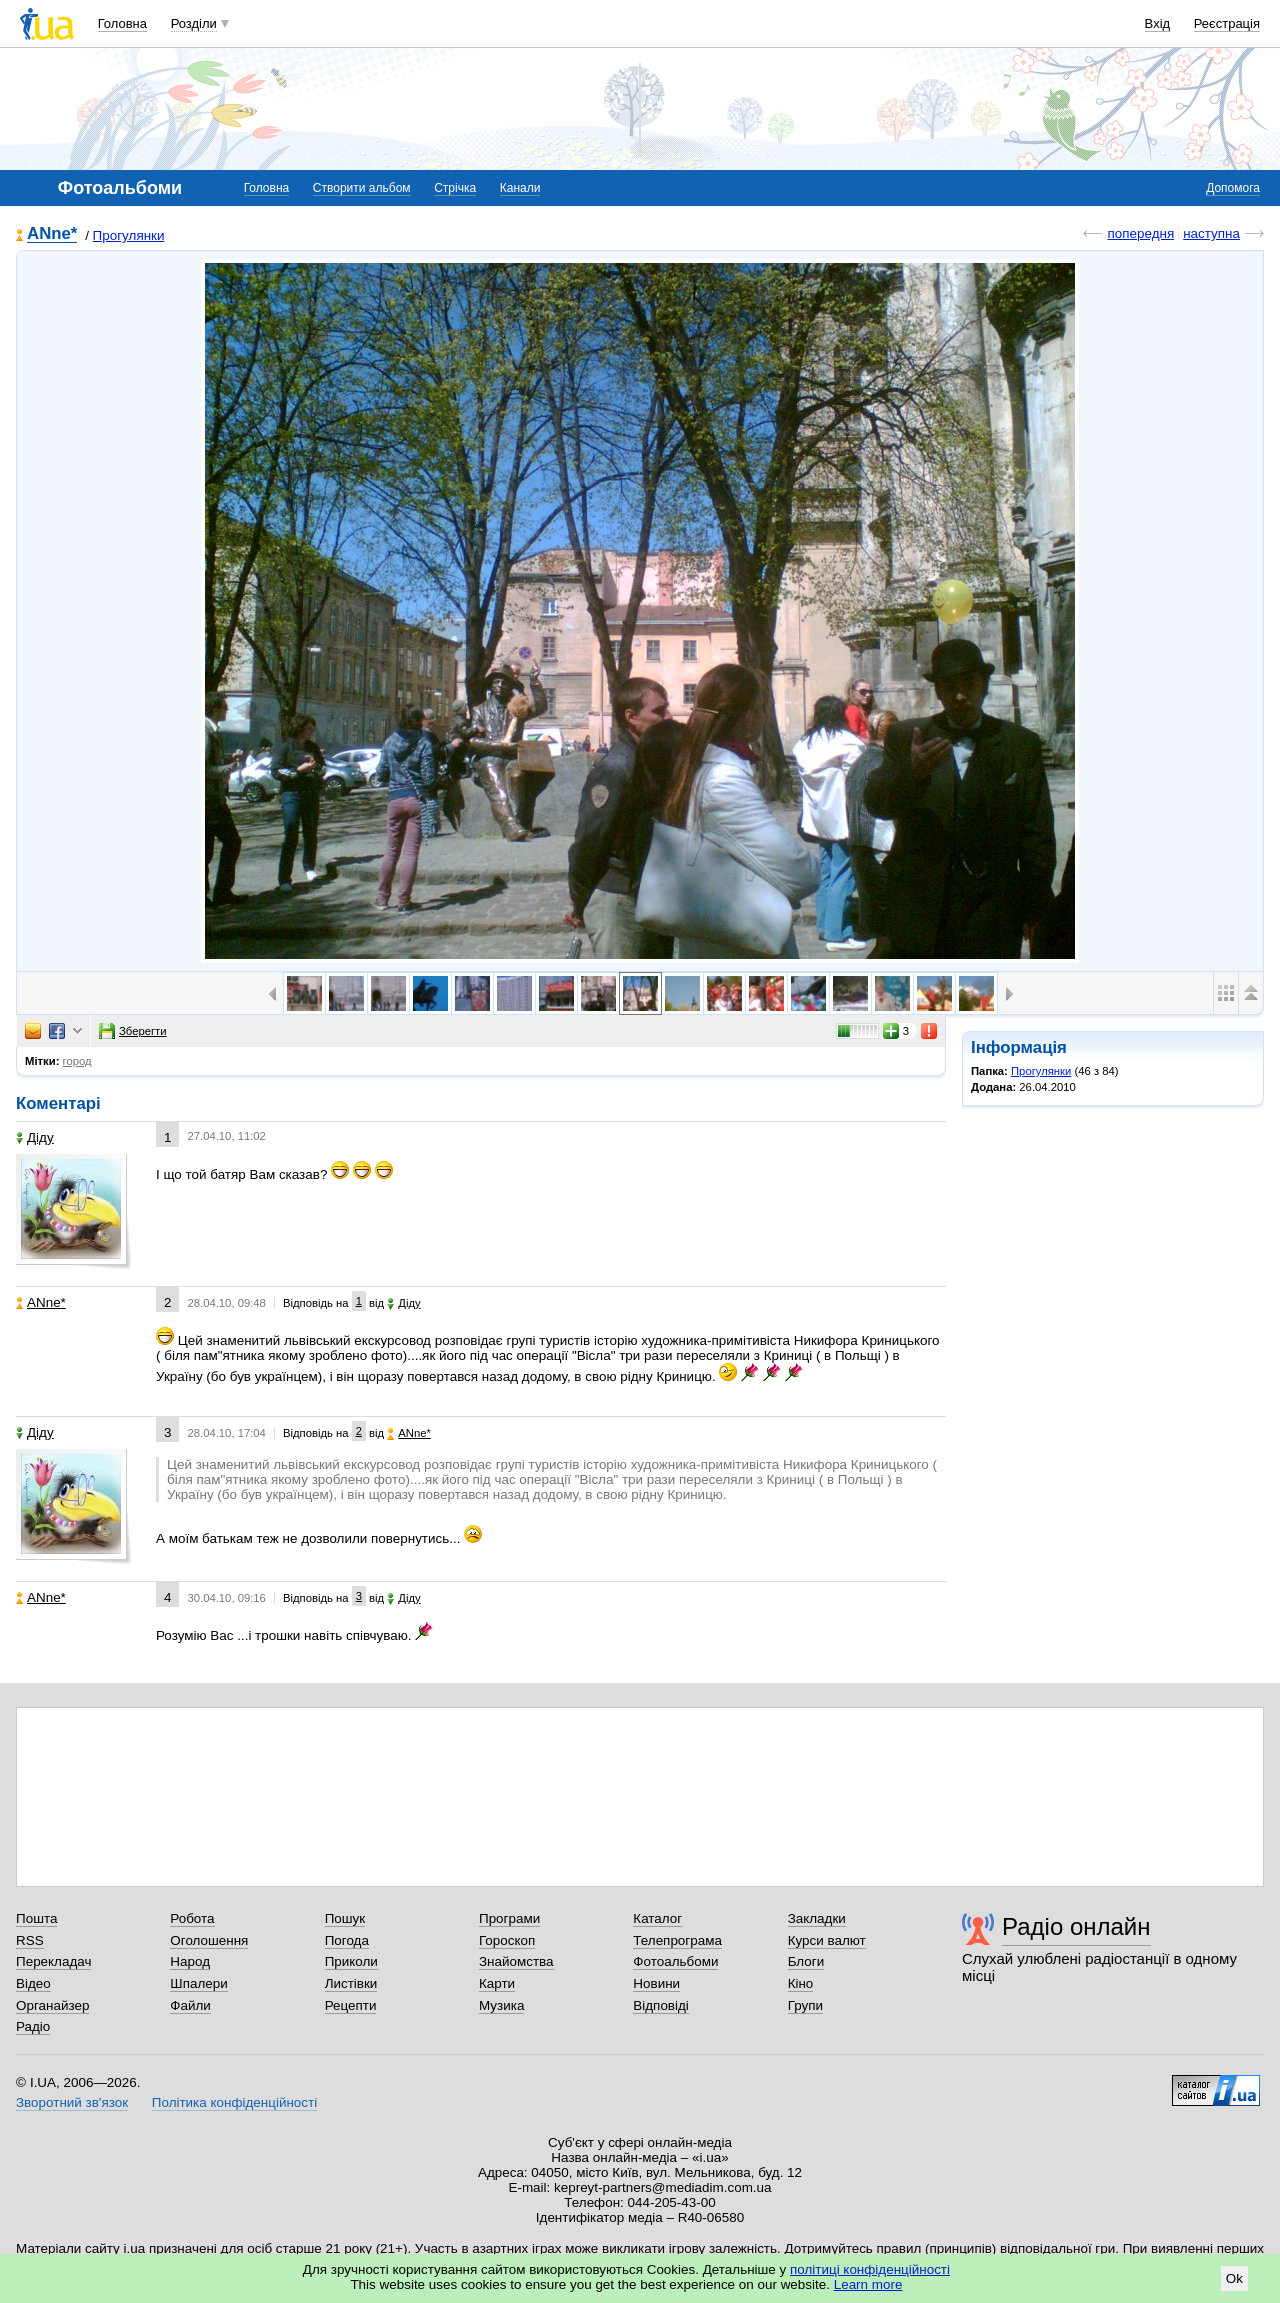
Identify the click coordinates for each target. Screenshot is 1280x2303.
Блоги (806, 1961)
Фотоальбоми (675, 1961)
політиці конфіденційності (870, 2269)
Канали (520, 188)
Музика (501, 2005)
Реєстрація (1227, 23)
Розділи (194, 23)
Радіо (33, 2026)
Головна (122, 23)
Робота (192, 1918)
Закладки (817, 1918)
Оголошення (209, 1940)
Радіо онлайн (1076, 1926)
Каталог (657, 1918)
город (77, 1061)
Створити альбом (362, 188)
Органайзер (52, 2005)
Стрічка (455, 188)
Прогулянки (129, 235)
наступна (1211, 233)
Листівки (351, 1983)
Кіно (801, 1983)
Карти (497, 1983)
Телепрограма (677, 1940)
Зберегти (133, 1031)
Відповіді (661, 2005)
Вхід (1158, 23)
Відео (33, 1983)
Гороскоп (507, 1940)
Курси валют (827, 1940)
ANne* (52, 234)
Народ (190, 1961)
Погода (347, 1940)
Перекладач (53, 1961)
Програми (509, 1918)
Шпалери (198, 1983)
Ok (1234, 2278)
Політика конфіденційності (234, 2102)
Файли (190, 2005)
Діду (35, 1137)
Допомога (1233, 188)
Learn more (868, 2284)
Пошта (36, 1918)
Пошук (345, 1918)
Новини (656, 1983)
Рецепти (351, 2005)
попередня (1140, 233)
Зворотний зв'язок (72, 2102)
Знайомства (516, 1961)
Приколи (351, 1961)
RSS (30, 1940)
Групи (805, 2005)
